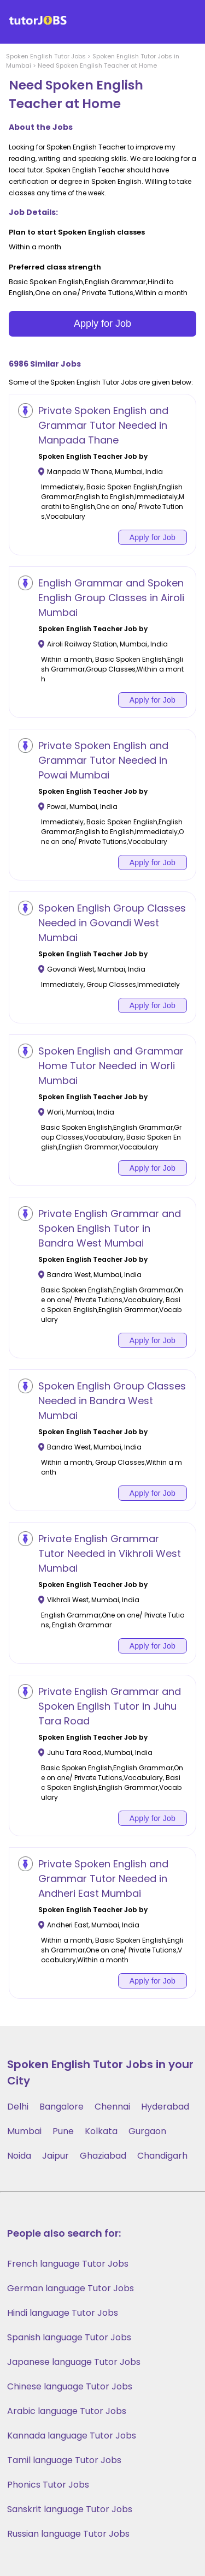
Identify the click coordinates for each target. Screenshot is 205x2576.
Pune (63, 2131)
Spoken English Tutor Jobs (46, 56)
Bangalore (61, 2106)
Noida (19, 2155)
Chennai (112, 2106)
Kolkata (101, 2131)
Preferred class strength (55, 267)
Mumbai (24, 2131)
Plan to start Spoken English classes (77, 232)
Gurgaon (147, 2131)
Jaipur (55, 2155)
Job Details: (33, 212)
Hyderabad (165, 2106)
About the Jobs (41, 127)
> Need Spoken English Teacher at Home (94, 65)
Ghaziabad (103, 2155)
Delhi (17, 2106)
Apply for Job (102, 323)
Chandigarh (162, 2155)
